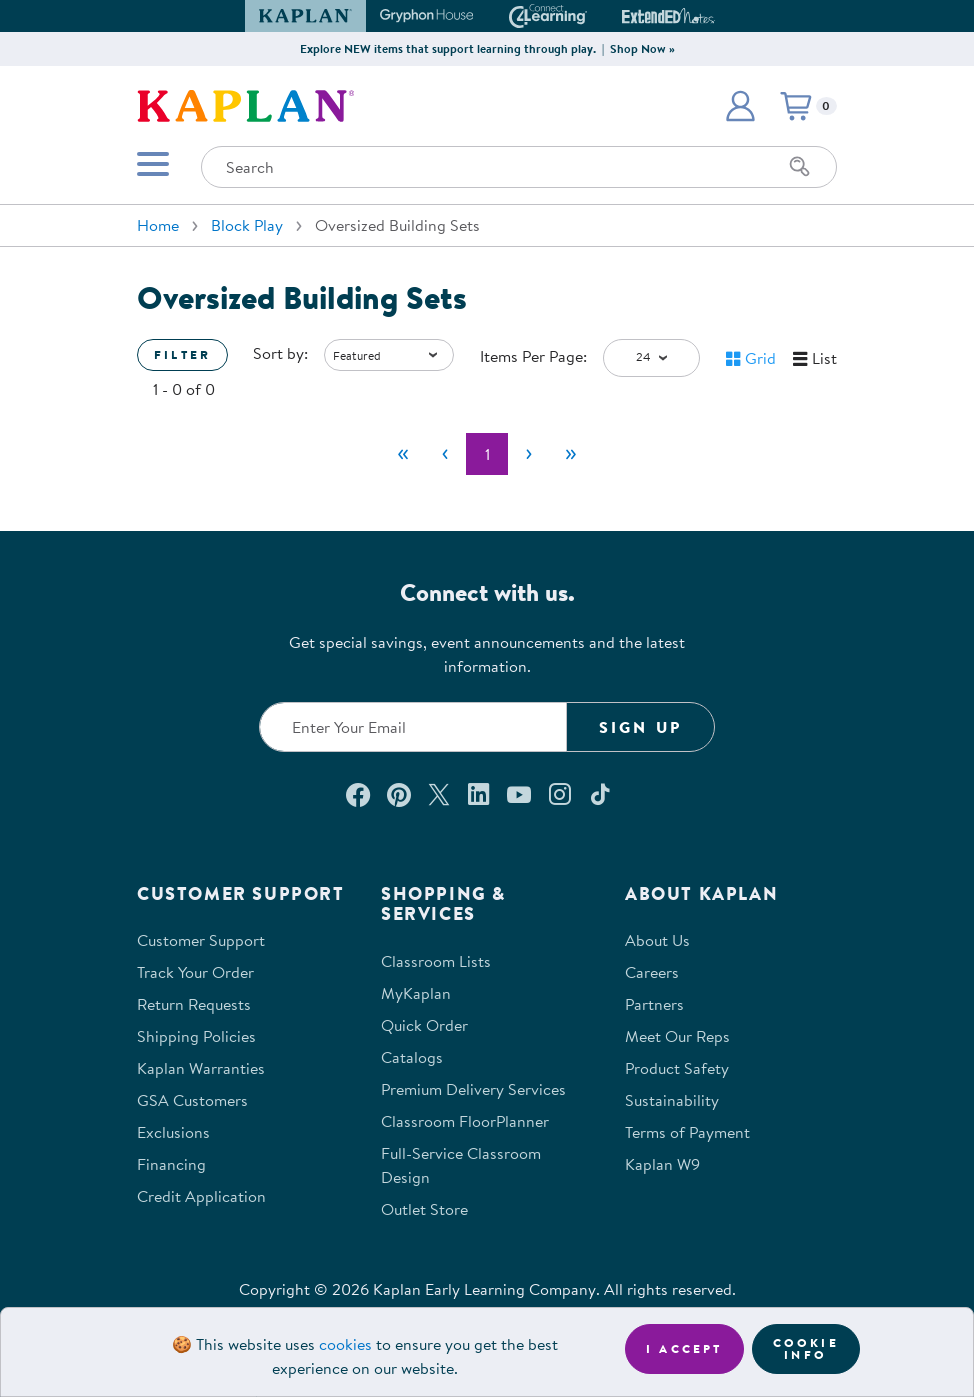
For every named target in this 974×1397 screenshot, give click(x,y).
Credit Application (201, 1196)
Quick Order (424, 1025)
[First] (403, 454)
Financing (171, 1164)
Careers (652, 972)
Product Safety (677, 1068)
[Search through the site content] (519, 167)
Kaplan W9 (662, 1164)
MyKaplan (416, 993)
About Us (657, 940)
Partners (654, 1004)
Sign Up (640, 727)
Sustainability (672, 1100)
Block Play (247, 225)
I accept (684, 1348)
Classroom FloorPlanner (465, 1121)
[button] (740, 106)
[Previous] (445, 454)
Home (158, 225)
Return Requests (194, 1004)
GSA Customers (192, 1100)
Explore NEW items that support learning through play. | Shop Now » (487, 48)
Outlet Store (424, 1209)
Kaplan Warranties (201, 1068)
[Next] (529, 454)
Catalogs (412, 1057)
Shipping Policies (196, 1036)
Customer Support (201, 940)
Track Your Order (195, 972)
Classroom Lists (436, 961)
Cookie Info (806, 1348)
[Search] (800, 167)
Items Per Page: (533, 356)
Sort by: (280, 353)
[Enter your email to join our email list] (413, 727)
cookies (345, 1344)
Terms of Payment (687, 1132)
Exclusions (173, 1132)
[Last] (571, 454)
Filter (182, 354)
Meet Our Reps (677, 1036)
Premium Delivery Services (473, 1089)
